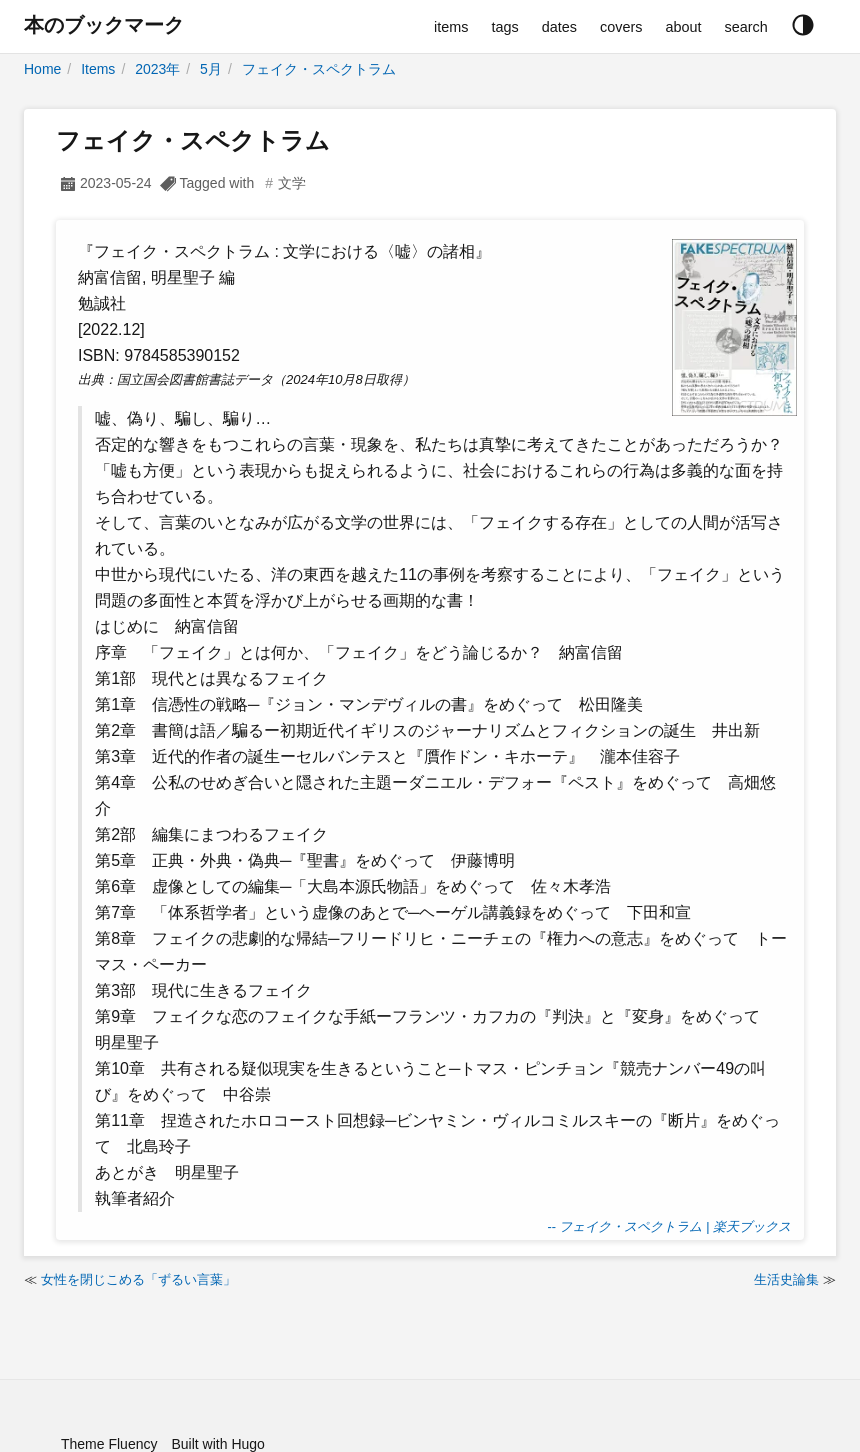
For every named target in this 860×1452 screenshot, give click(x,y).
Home (42, 69)
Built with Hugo (217, 1444)
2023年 (157, 69)
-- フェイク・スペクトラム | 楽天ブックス (669, 1226)
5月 (211, 69)
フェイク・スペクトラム (319, 69)
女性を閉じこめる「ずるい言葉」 (138, 1279)
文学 (292, 183)
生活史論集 (786, 1279)
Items (98, 69)
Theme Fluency (109, 1444)
